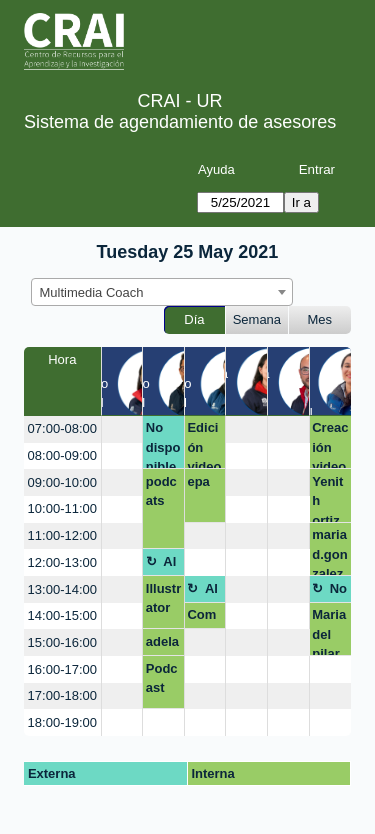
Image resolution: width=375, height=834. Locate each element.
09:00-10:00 (62, 482)
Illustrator (163, 598)
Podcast (162, 678)
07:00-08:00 (62, 428)
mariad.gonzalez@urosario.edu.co (329, 551)
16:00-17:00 (62, 669)
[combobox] (162, 292)
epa (198, 481)
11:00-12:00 (62, 535)
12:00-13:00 (62, 562)
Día (194, 319)
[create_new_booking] (122, 429)
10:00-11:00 (62, 508)
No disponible (163, 444)
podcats (161, 491)
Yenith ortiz (327, 498)
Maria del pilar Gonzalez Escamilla (329, 631)
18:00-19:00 (62, 722)
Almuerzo (170, 565)
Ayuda (216, 169)
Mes (320, 319)
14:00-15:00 (62, 615)
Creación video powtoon (330, 444)
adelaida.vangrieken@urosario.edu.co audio (163, 645)
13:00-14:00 (62, 589)
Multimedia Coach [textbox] (92, 292)
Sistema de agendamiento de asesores (180, 122)
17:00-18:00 (62, 695)
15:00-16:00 (62, 642)
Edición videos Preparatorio (204, 444)
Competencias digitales (204, 618)
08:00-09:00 (62, 455)
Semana (257, 319)
